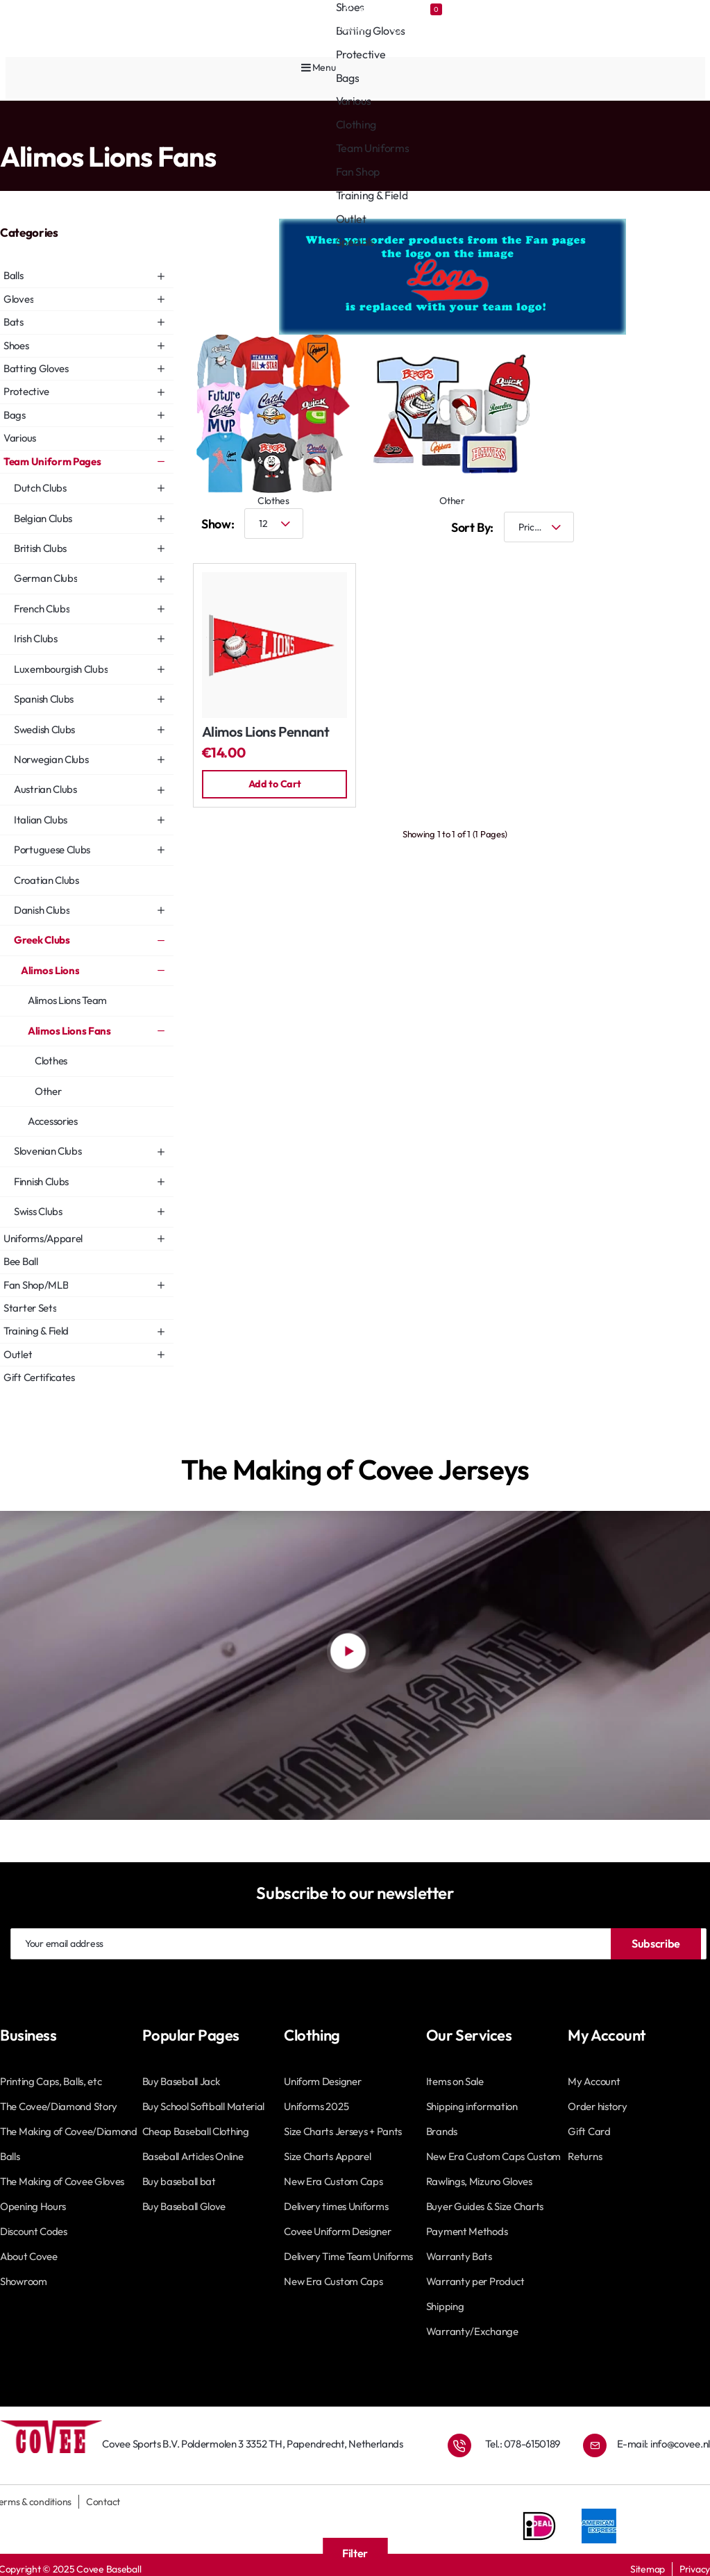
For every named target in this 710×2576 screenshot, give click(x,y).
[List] (696, 524)
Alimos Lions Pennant (266, 728)
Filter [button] (355, 2553)
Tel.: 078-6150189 (522, 2440)
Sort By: (472, 524)
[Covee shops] (295, 9)
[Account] (368, 9)
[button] (275, 781)
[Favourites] (429, 9)
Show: (217, 520)
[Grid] (654, 524)
